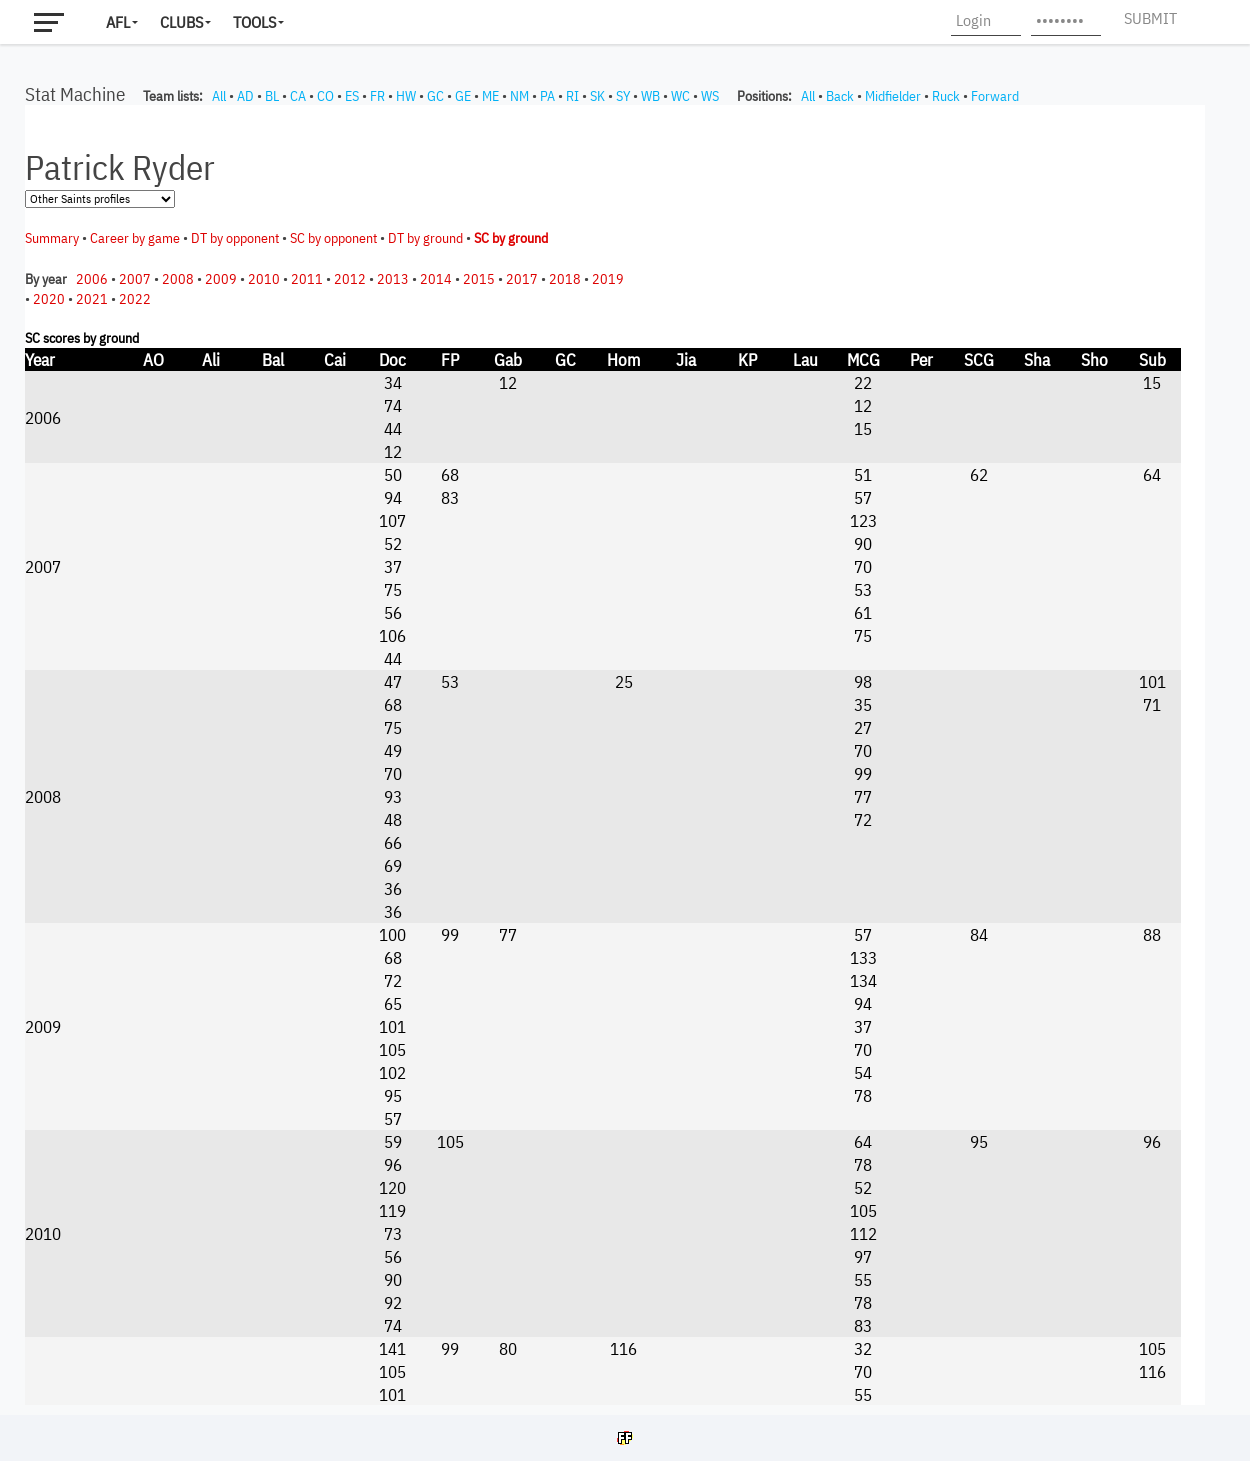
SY (623, 96)
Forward (995, 96)
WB (650, 96)
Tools (254, 22)
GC (435, 96)
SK (597, 96)
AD (245, 96)
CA (298, 96)
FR (377, 96)
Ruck (946, 96)
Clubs (181, 22)
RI (572, 96)
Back (840, 96)
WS (710, 96)
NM (519, 96)
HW (406, 96)
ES (352, 96)
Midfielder (893, 96)
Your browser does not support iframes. (615, 755)
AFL (118, 22)
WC (680, 96)
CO (325, 96)
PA (547, 96)
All (219, 96)
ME (490, 96)
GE (463, 96)
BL (272, 96)
